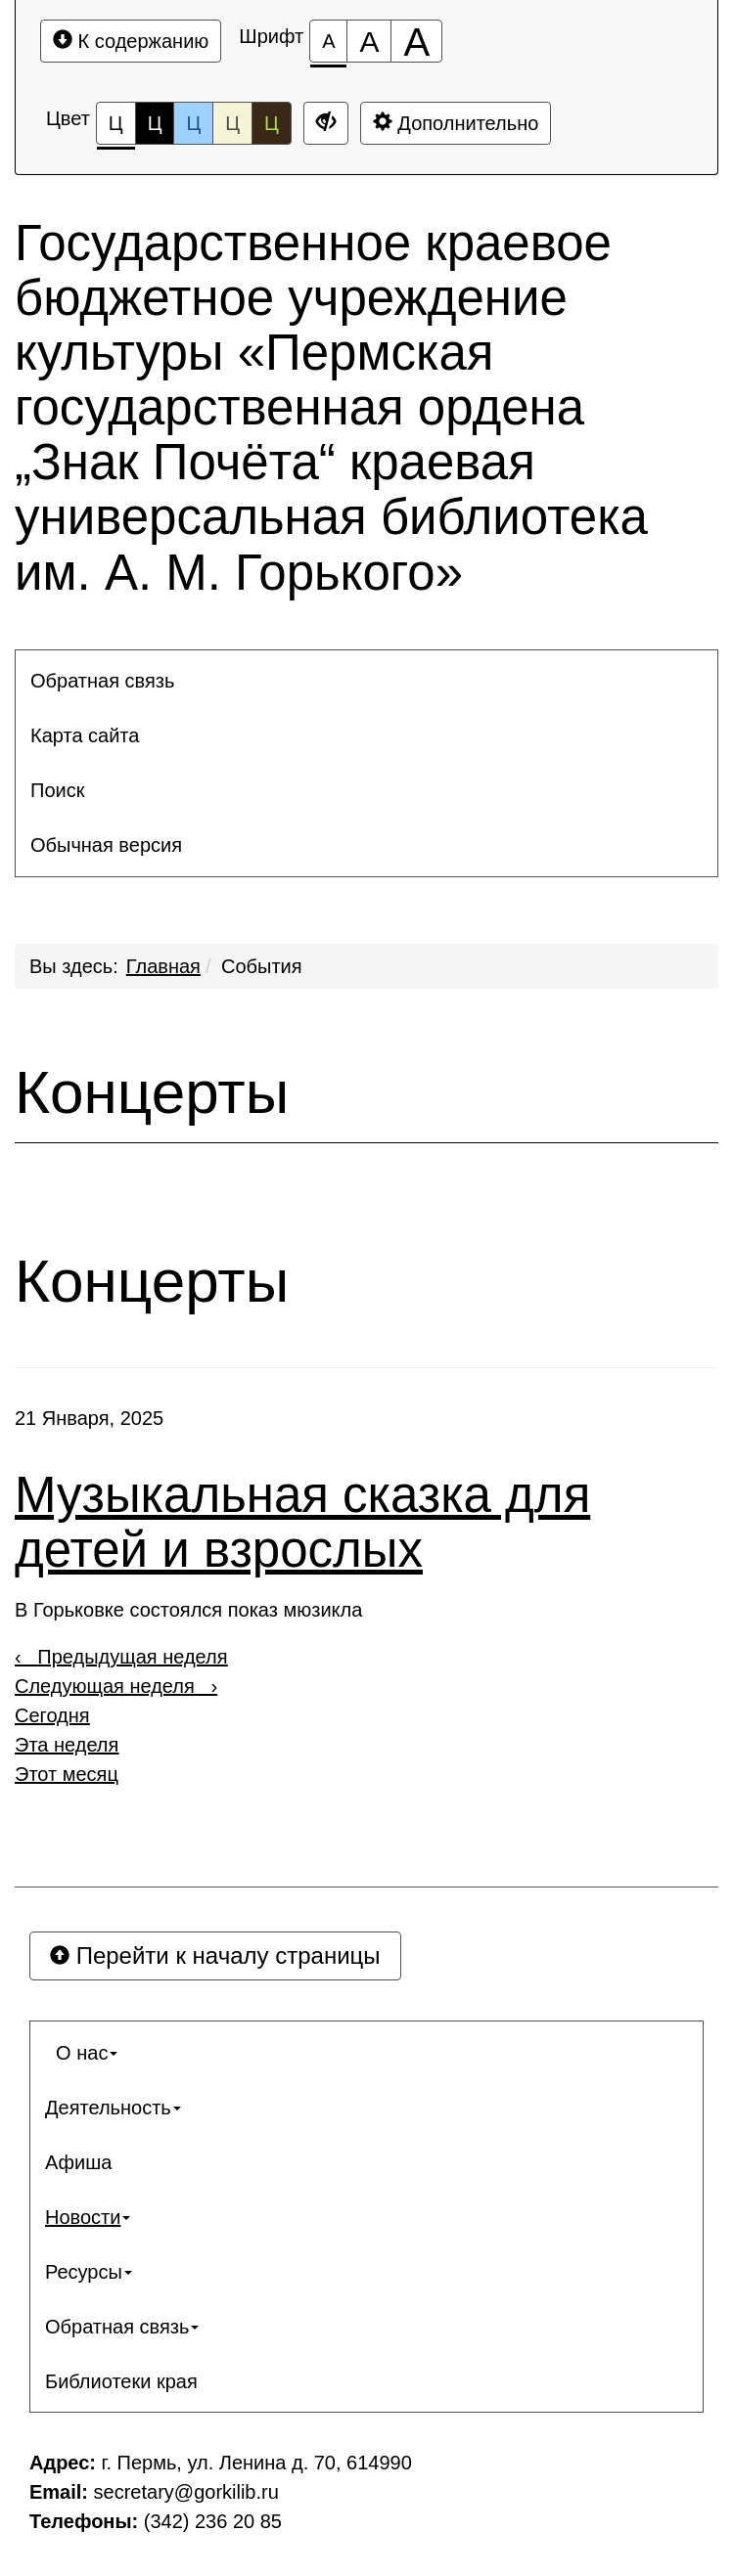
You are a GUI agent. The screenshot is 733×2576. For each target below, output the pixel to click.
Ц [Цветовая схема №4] (232, 123)
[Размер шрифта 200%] (416, 41)
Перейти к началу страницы (215, 1955)
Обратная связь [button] (102, 680)
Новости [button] (87, 2217)
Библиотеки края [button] (121, 2381)
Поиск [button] (57, 790)
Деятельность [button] (113, 2107)
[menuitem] (366, 680)
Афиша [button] (78, 2162)
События (261, 966)
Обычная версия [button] (106, 845)
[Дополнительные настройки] (325, 123)
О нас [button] (81, 2053)
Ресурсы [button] (88, 2272)
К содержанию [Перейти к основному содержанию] (130, 40)
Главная (163, 966)
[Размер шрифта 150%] (368, 41)
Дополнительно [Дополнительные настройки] (456, 122)
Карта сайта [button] (84, 735)
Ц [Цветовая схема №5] (271, 123)
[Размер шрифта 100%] (328, 41)
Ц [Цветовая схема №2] (155, 123)
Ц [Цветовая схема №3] (193, 123)
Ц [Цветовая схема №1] (116, 128)
